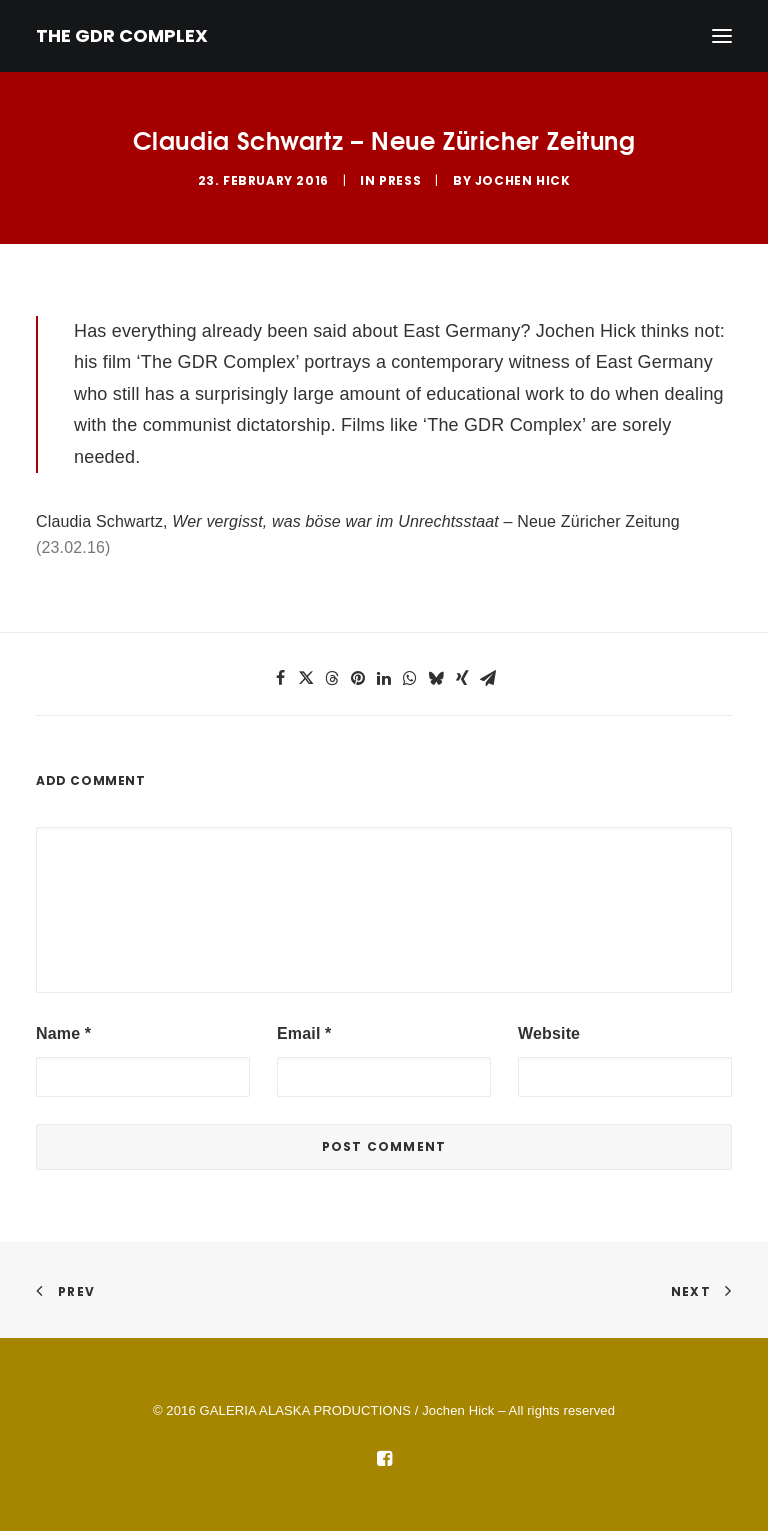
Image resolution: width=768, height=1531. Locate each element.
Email (304, 1033)
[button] (280, 678)
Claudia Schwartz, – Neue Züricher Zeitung (358, 521)
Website (549, 1033)
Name (63, 1033)
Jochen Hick (523, 180)
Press (400, 180)
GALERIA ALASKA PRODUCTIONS (305, 1410)
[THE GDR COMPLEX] (122, 36)
